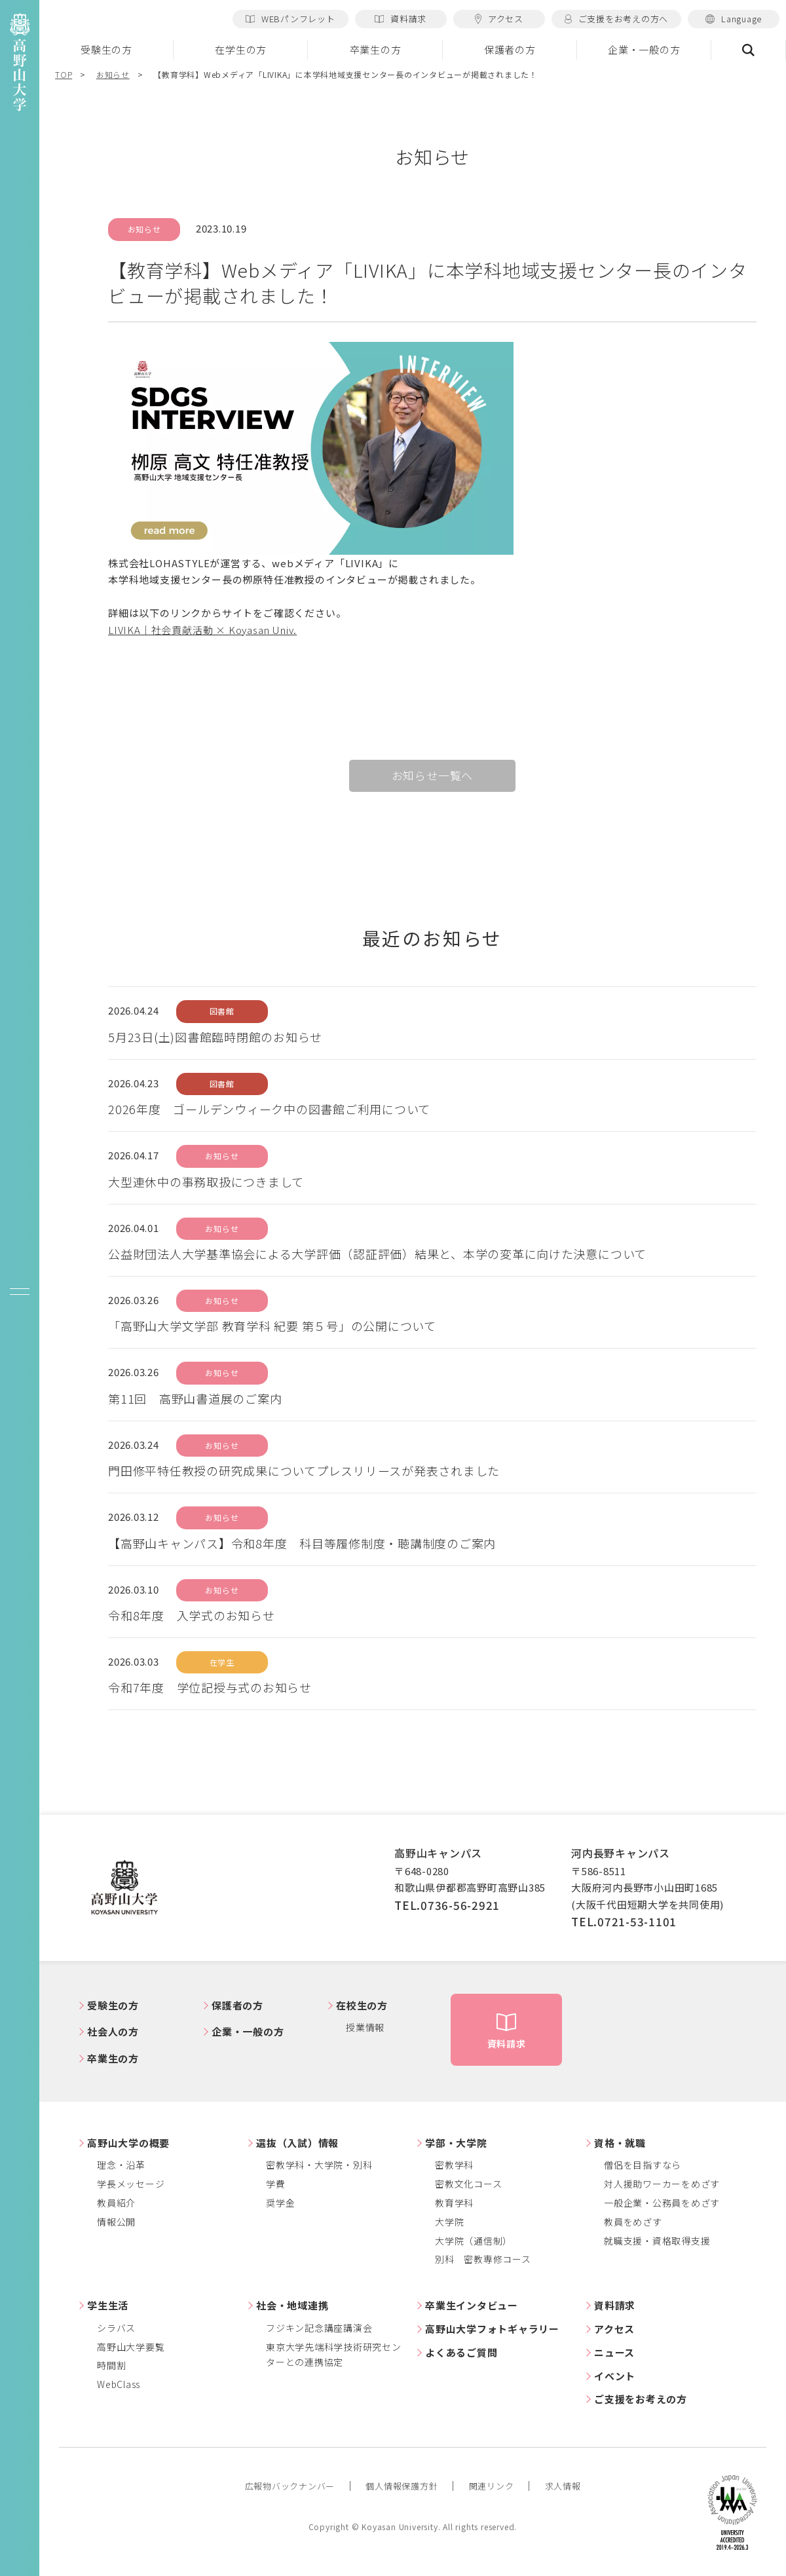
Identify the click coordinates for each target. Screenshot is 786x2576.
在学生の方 (241, 49)
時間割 (111, 2365)
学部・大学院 (456, 2143)
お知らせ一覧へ (433, 775)
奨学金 (280, 2202)
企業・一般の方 (644, 49)
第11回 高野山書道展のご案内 (195, 1398)
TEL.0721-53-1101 (624, 1921)
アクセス (499, 18)
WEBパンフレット (290, 18)
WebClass (118, 2384)
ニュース (614, 2352)
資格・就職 (620, 2143)
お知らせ (113, 74)
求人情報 (563, 2486)
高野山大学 (124, 1888)
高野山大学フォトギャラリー (492, 2329)
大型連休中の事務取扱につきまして (206, 1181)
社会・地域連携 (292, 2305)
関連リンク (491, 2486)
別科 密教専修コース (483, 2259)
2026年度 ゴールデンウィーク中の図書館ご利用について (269, 1108)
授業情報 (365, 2027)
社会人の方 (113, 2031)
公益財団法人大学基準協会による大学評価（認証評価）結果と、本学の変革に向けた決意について (377, 1253)
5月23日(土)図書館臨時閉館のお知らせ (215, 1036)
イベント (614, 2376)
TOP (63, 74)
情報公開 (116, 2221)
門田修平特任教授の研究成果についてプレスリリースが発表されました (304, 1470)
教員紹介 (116, 2202)
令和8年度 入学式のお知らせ (191, 1615)
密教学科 (454, 2164)
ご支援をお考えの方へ (616, 18)
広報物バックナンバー (290, 2486)
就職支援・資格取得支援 (657, 2240)
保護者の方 (510, 49)
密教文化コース (468, 2183)
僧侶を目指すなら (642, 2164)
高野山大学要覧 (130, 2346)
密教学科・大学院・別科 (319, 2164)
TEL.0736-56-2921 (447, 1905)
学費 (276, 2183)
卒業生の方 (376, 49)
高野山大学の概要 (128, 2143)
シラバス (116, 2327)
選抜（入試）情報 (297, 2143)
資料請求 (400, 18)
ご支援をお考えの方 (640, 2399)
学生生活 (107, 2305)
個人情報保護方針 (401, 2486)
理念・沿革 (121, 2164)
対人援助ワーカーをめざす (662, 2183)
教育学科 (454, 2202)
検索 (748, 49)
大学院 (449, 2221)
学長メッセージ (130, 2183)
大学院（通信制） (473, 2240)
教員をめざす (633, 2221)
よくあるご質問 (461, 2352)
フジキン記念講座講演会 (319, 2327)
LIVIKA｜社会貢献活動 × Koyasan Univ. (202, 630)
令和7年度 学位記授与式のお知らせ (210, 1687)
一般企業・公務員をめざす (662, 2202)
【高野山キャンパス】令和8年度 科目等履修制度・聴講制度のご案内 (302, 1543)
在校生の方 (362, 2005)
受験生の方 (106, 49)
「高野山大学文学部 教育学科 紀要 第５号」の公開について (272, 1325)
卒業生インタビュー (471, 2305)
